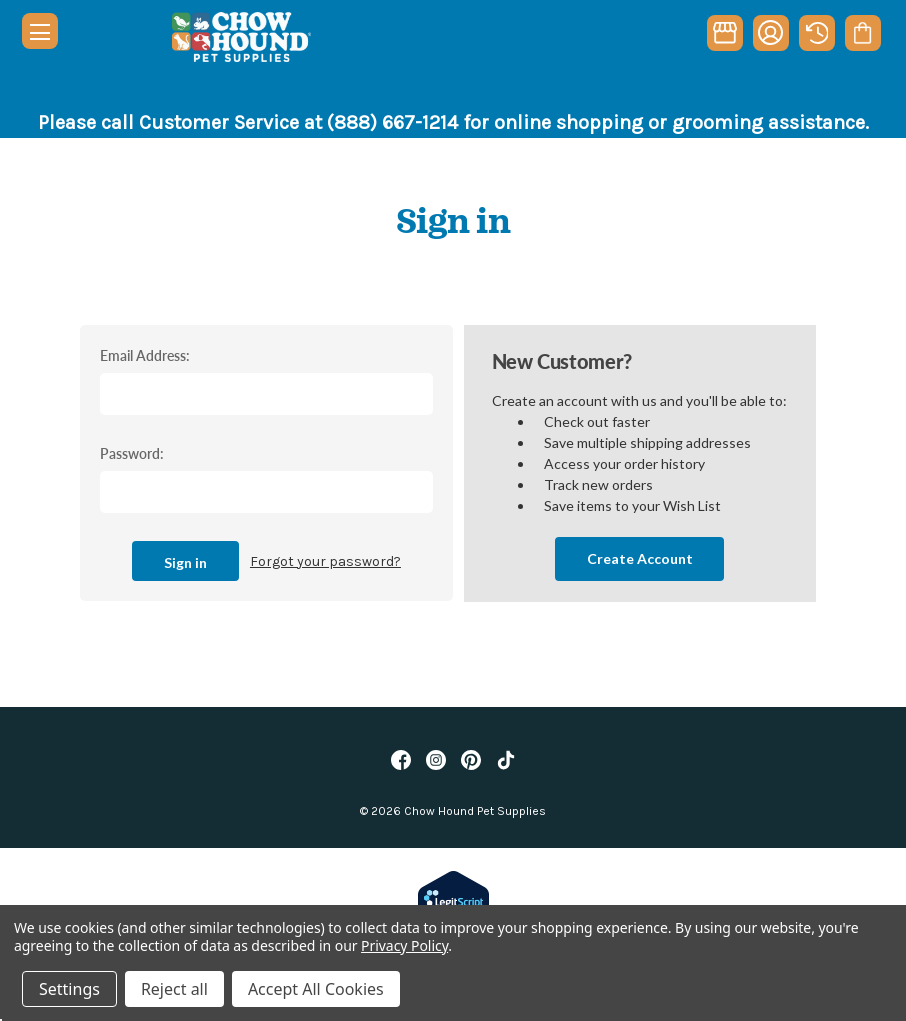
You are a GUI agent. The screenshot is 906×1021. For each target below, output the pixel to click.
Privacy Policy (404, 945)
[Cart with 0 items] (862, 33)
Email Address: (145, 355)
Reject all (174, 989)
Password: (132, 453)
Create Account (640, 558)
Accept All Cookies (316, 989)
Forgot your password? (325, 561)
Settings (69, 989)
